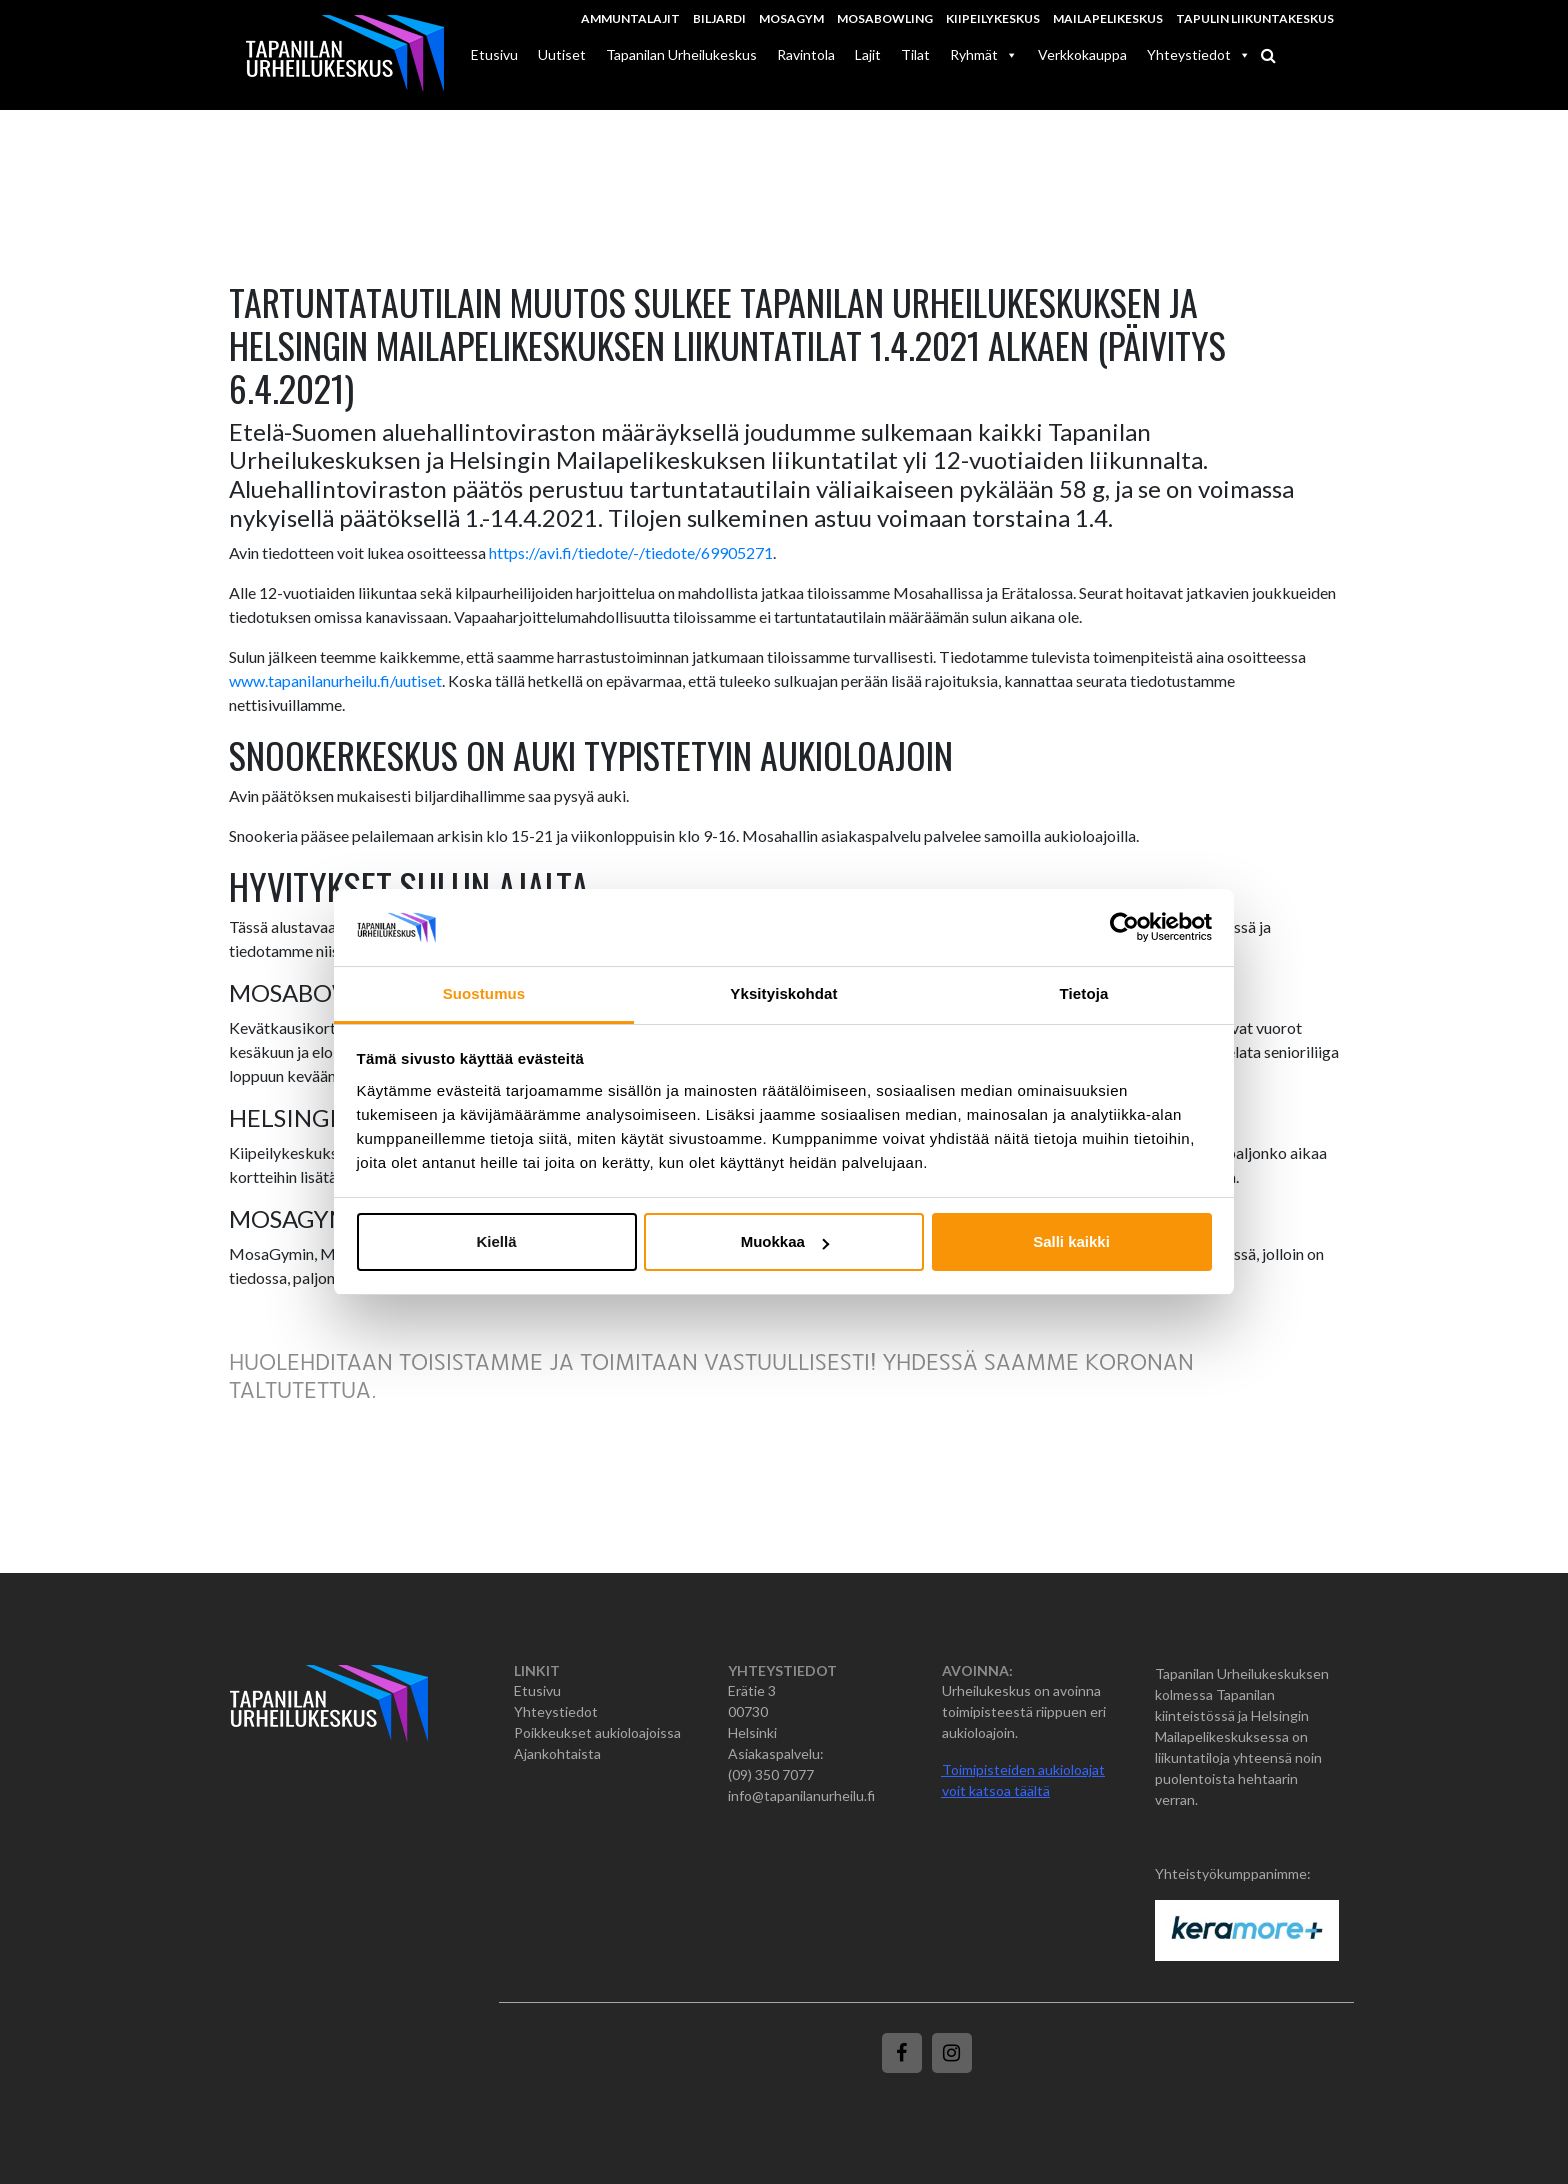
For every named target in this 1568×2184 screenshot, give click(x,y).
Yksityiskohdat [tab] (783, 993)
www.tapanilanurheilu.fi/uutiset (335, 680)
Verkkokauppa (1082, 54)
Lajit (868, 54)
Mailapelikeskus (1108, 18)
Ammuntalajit (630, 18)
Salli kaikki (1071, 1241)
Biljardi (719, 18)
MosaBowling (885, 18)
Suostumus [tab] (484, 993)
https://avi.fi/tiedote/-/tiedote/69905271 (631, 552)
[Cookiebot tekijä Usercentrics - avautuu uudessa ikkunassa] (1124, 928)
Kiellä (496, 1241)
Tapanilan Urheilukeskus (681, 54)
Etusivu (494, 54)
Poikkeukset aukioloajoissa (597, 1732)
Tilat (915, 54)
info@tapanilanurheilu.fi (801, 1795)
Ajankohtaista (557, 1753)
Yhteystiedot (1199, 54)
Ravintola (806, 54)
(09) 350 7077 (771, 1774)
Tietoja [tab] (1084, 993)
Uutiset (562, 54)
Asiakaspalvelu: (776, 1753)
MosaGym (791, 18)
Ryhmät (984, 54)
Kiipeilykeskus (993, 18)
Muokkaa (785, 1241)
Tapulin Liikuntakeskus (1255, 18)
